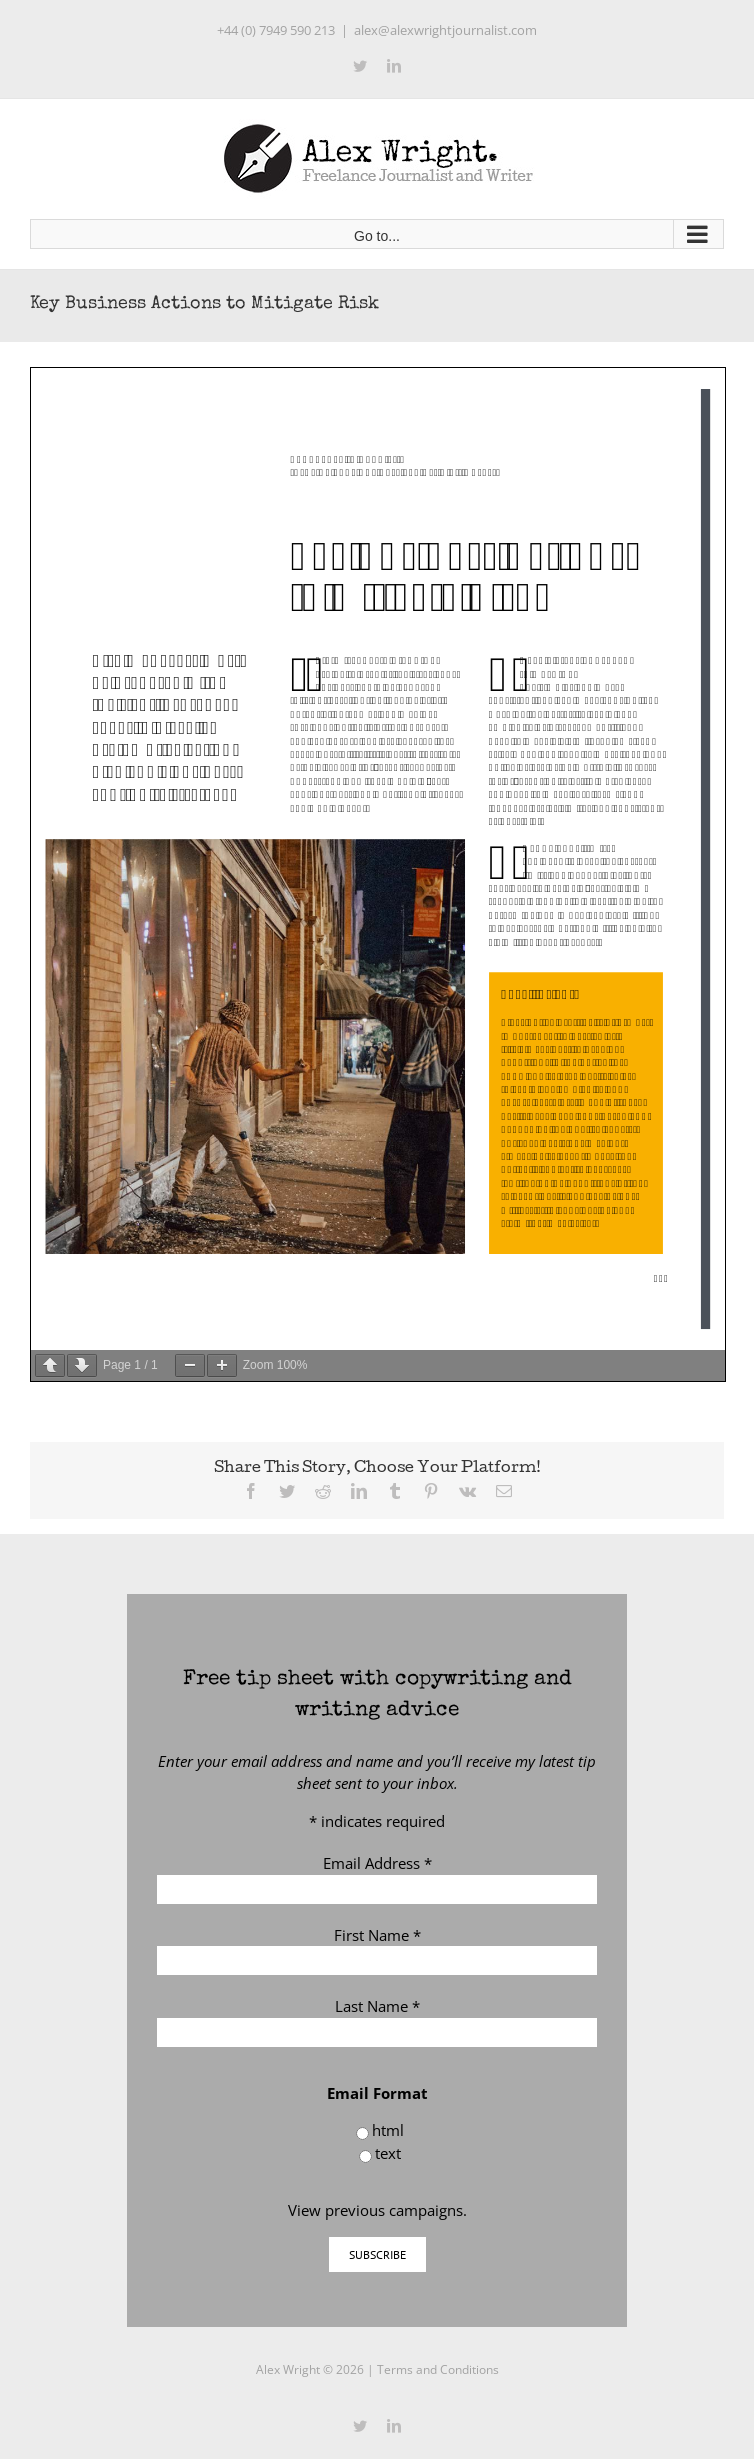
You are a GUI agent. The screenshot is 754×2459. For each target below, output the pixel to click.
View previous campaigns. (377, 2210)
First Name (377, 1935)
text (388, 2153)
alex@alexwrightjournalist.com (445, 30)
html (388, 2130)
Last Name (377, 2006)
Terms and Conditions (438, 2369)
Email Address (377, 1863)
